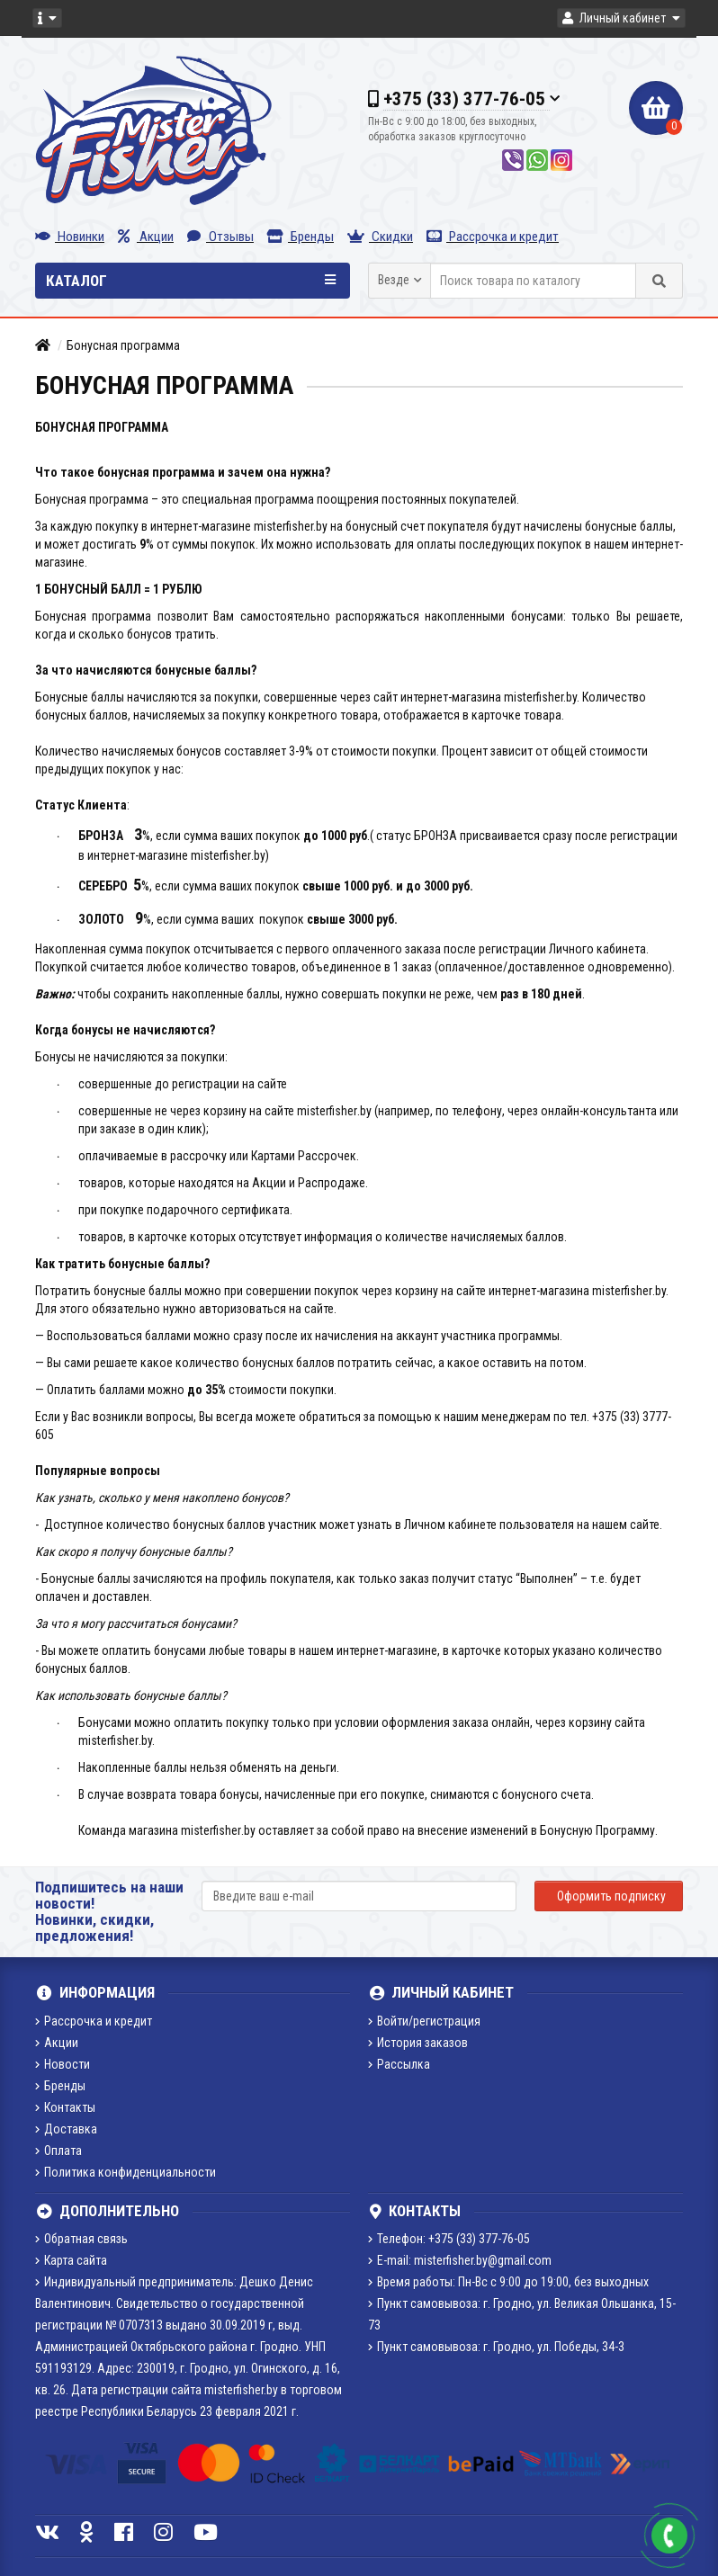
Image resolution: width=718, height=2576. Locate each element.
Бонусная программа (123, 345)
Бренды (300, 236)
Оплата (58, 2150)
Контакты (65, 2107)
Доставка (66, 2129)
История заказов (418, 2042)
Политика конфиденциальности (125, 2172)
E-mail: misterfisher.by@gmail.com (460, 2260)
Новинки (69, 236)
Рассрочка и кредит (492, 236)
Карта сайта (71, 2260)
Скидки (380, 236)
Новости (62, 2064)
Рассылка (399, 2064)
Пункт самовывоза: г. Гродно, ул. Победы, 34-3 (496, 2346)
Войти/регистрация (424, 2021)
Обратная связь (81, 2239)
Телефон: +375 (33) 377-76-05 (449, 2239)
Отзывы (220, 236)
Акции (146, 236)
